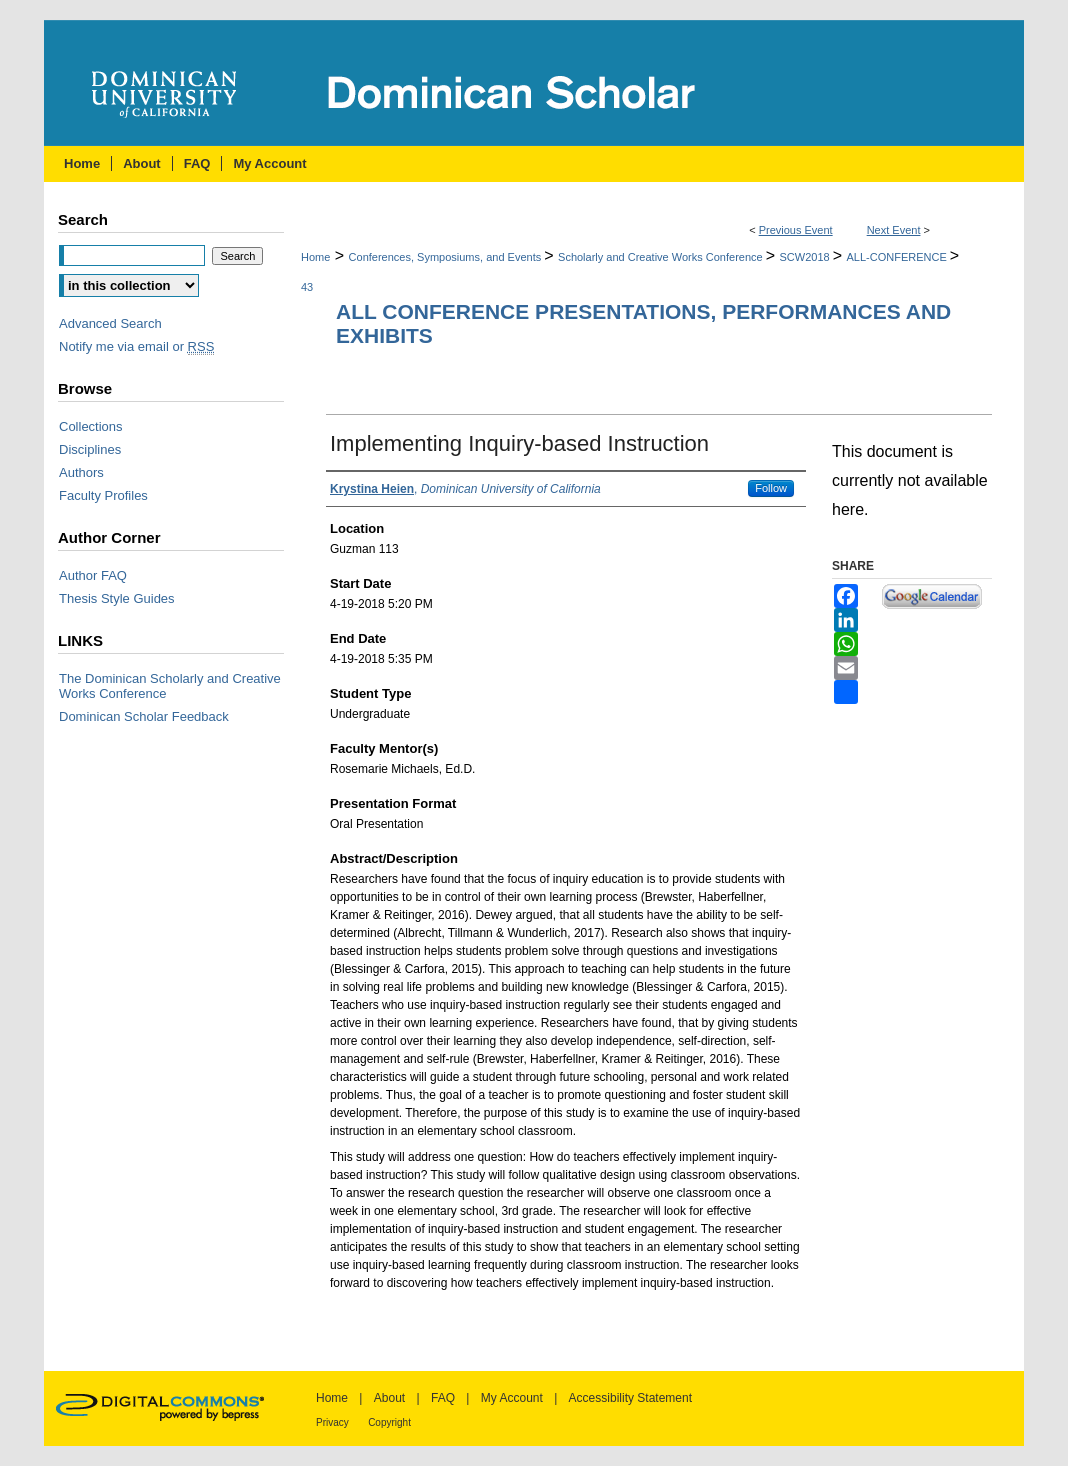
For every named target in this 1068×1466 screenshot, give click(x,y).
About (389, 1398)
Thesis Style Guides (117, 598)
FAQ (443, 1398)
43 (307, 287)
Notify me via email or (136, 346)
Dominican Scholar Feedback (144, 716)
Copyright (389, 1422)
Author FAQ (93, 575)
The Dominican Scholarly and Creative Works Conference (170, 686)
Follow (771, 488)
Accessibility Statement (630, 1398)
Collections (91, 426)
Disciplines (90, 449)
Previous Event (796, 230)
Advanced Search (110, 323)
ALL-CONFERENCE (898, 257)
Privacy (332, 1422)
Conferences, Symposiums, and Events (447, 257)
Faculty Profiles (103, 495)
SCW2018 (806, 257)
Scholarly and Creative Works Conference (662, 257)
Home (315, 257)
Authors (81, 472)
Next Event (894, 230)
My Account (512, 1398)
